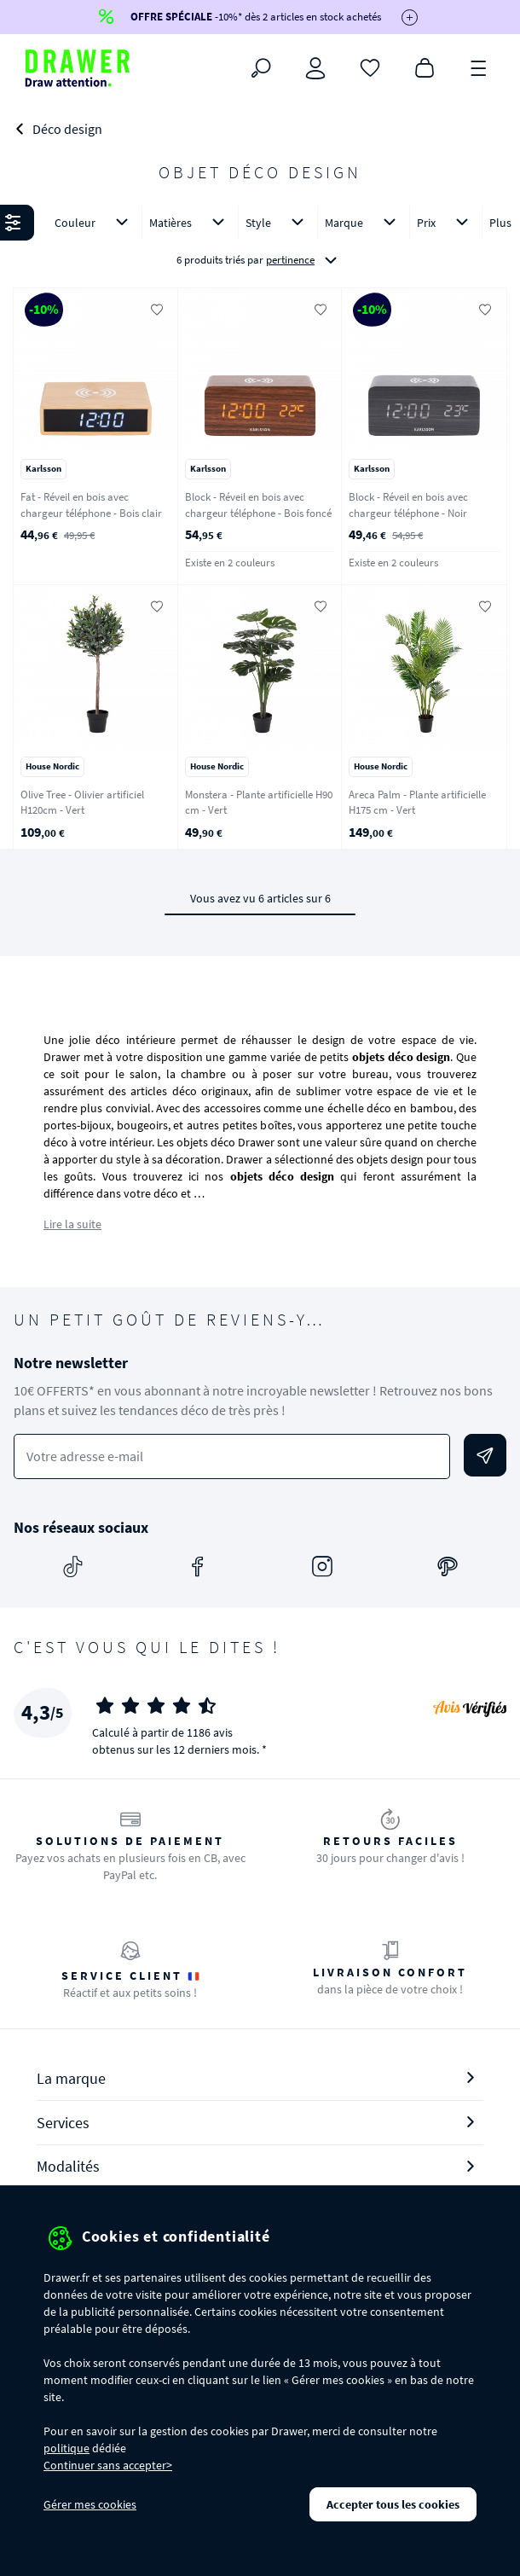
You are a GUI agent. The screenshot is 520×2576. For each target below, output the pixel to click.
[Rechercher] (261, 68)
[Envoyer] (485, 1455)
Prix (446, 222)
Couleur (95, 222)
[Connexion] (315, 68)
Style (278, 222)
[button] (260, 242)
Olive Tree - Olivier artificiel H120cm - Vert (82, 802)
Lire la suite (72, 1224)
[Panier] (424, 66)
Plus (500, 222)
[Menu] (479, 66)
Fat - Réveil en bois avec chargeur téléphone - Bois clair (91, 505)
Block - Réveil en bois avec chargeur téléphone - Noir (408, 505)
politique (66, 2448)
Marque (363, 222)
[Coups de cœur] (370, 66)
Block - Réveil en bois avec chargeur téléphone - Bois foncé (258, 505)
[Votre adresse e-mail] (232, 1456)
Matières (190, 222)
